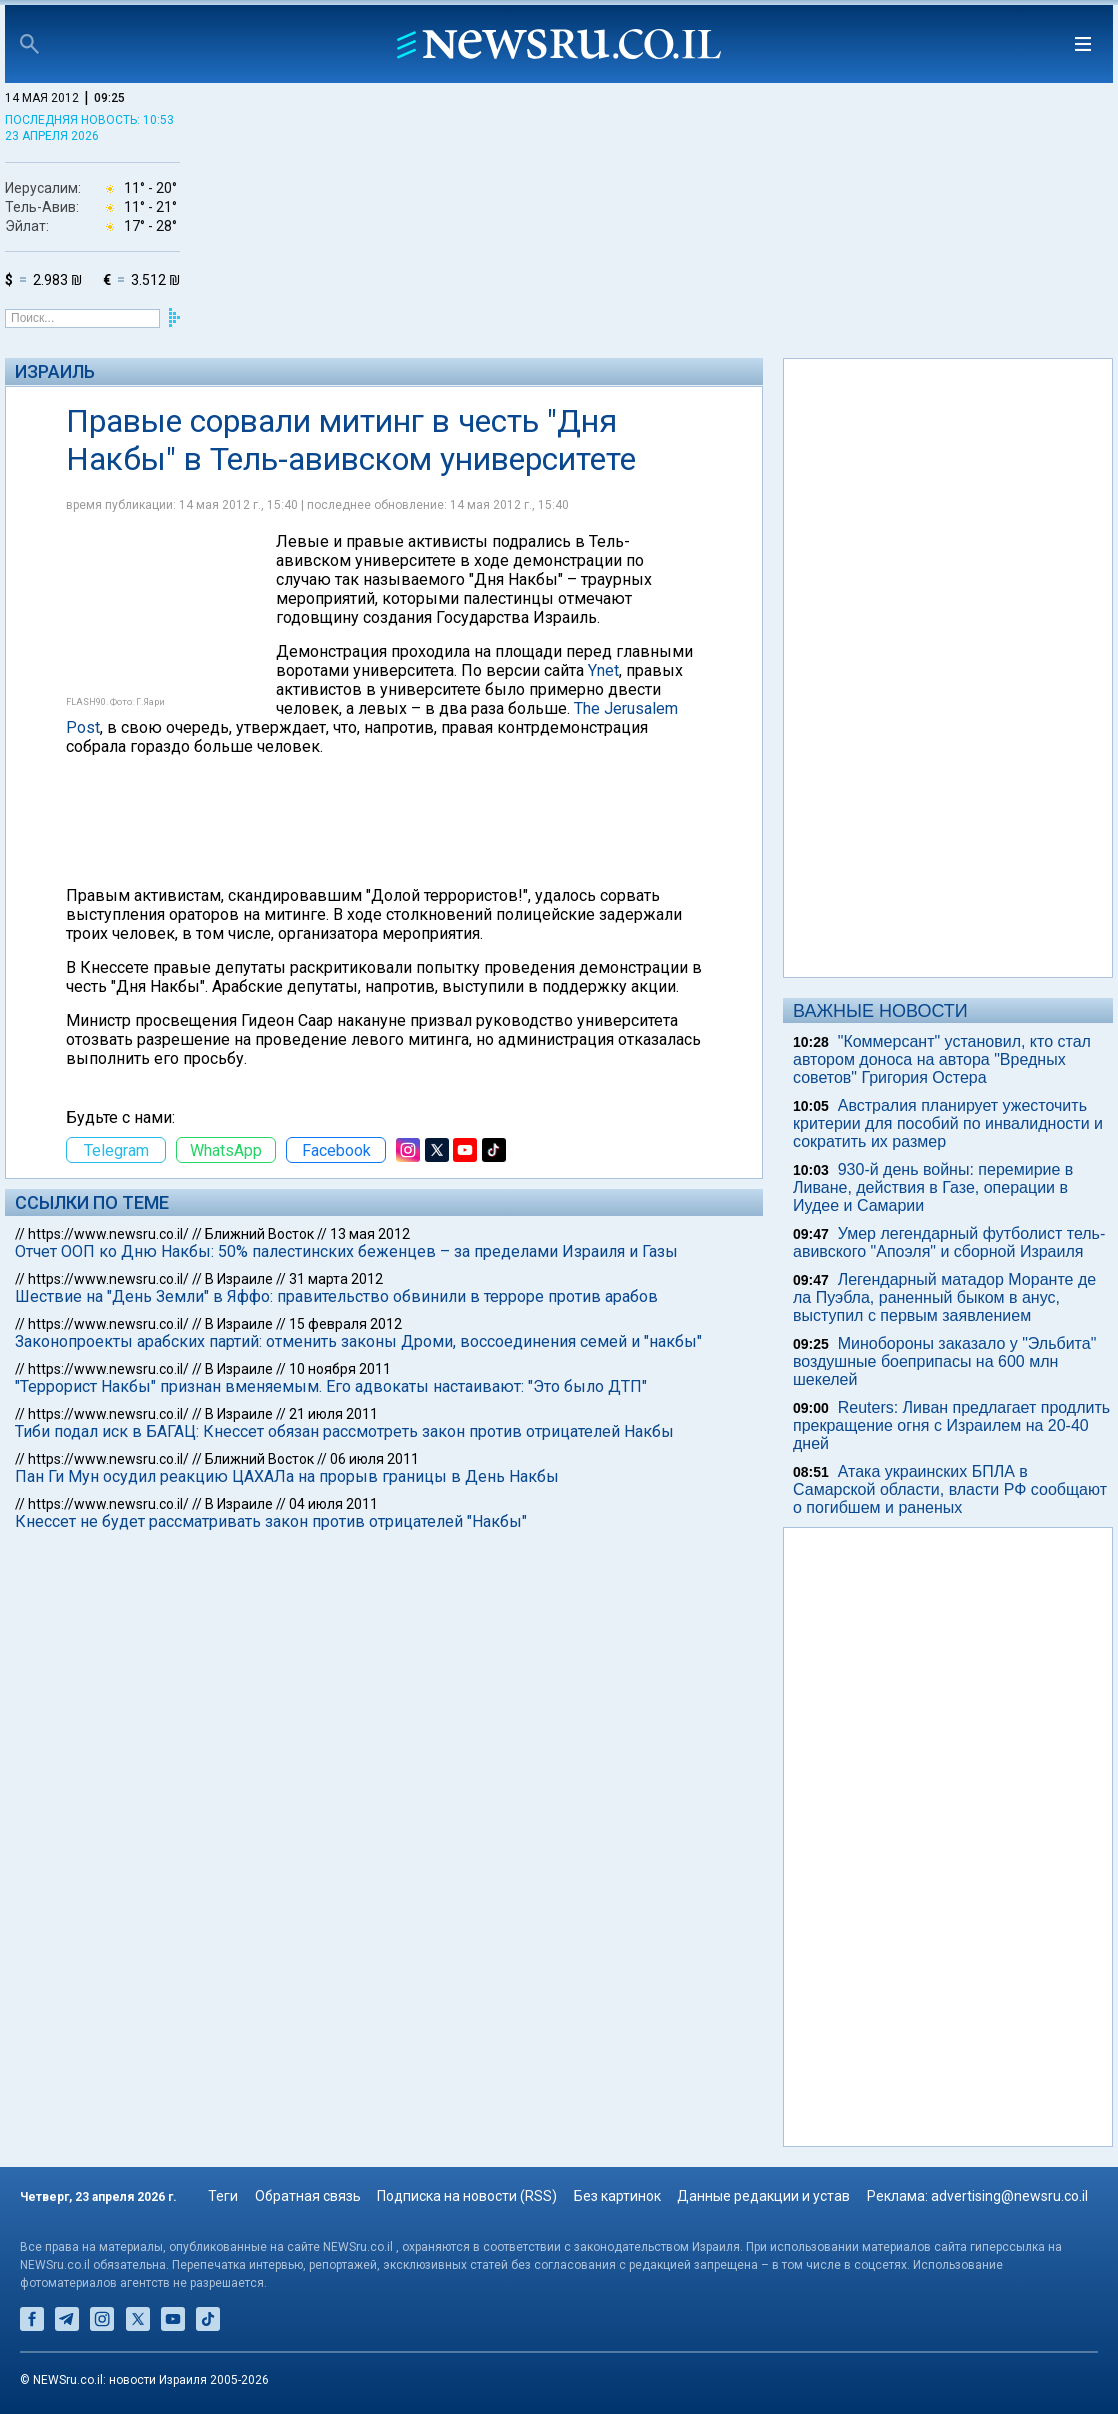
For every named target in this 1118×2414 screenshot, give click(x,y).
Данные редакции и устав (763, 2196)
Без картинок (617, 2196)
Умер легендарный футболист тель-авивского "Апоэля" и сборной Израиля (949, 1242)
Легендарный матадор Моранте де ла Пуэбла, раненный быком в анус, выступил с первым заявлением (944, 1297)
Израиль (55, 371)
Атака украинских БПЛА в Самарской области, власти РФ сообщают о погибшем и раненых (950, 1489)
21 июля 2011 (333, 1414)
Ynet (603, 670)
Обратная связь (308, 2196)
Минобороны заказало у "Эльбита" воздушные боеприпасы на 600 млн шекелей (944, 1361)
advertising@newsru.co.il (1009, 2196)
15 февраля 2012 (345, 1324)
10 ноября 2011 (340, 1369)
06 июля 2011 (374, 1459)
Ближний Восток (259, 1234)
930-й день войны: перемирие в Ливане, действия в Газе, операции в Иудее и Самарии (933, 1187)
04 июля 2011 (333, 1504)
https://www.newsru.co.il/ (108, 1234)
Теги (223, 2196)
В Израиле (239, 1279)
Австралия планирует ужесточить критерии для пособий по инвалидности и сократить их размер (948, 1123)
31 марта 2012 (336, 1279)
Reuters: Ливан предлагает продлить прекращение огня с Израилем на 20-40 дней (951, 1425)
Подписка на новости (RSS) (467, 2196)
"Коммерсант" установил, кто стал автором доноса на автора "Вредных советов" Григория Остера (942, 1059)
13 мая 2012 (370, 1234)
